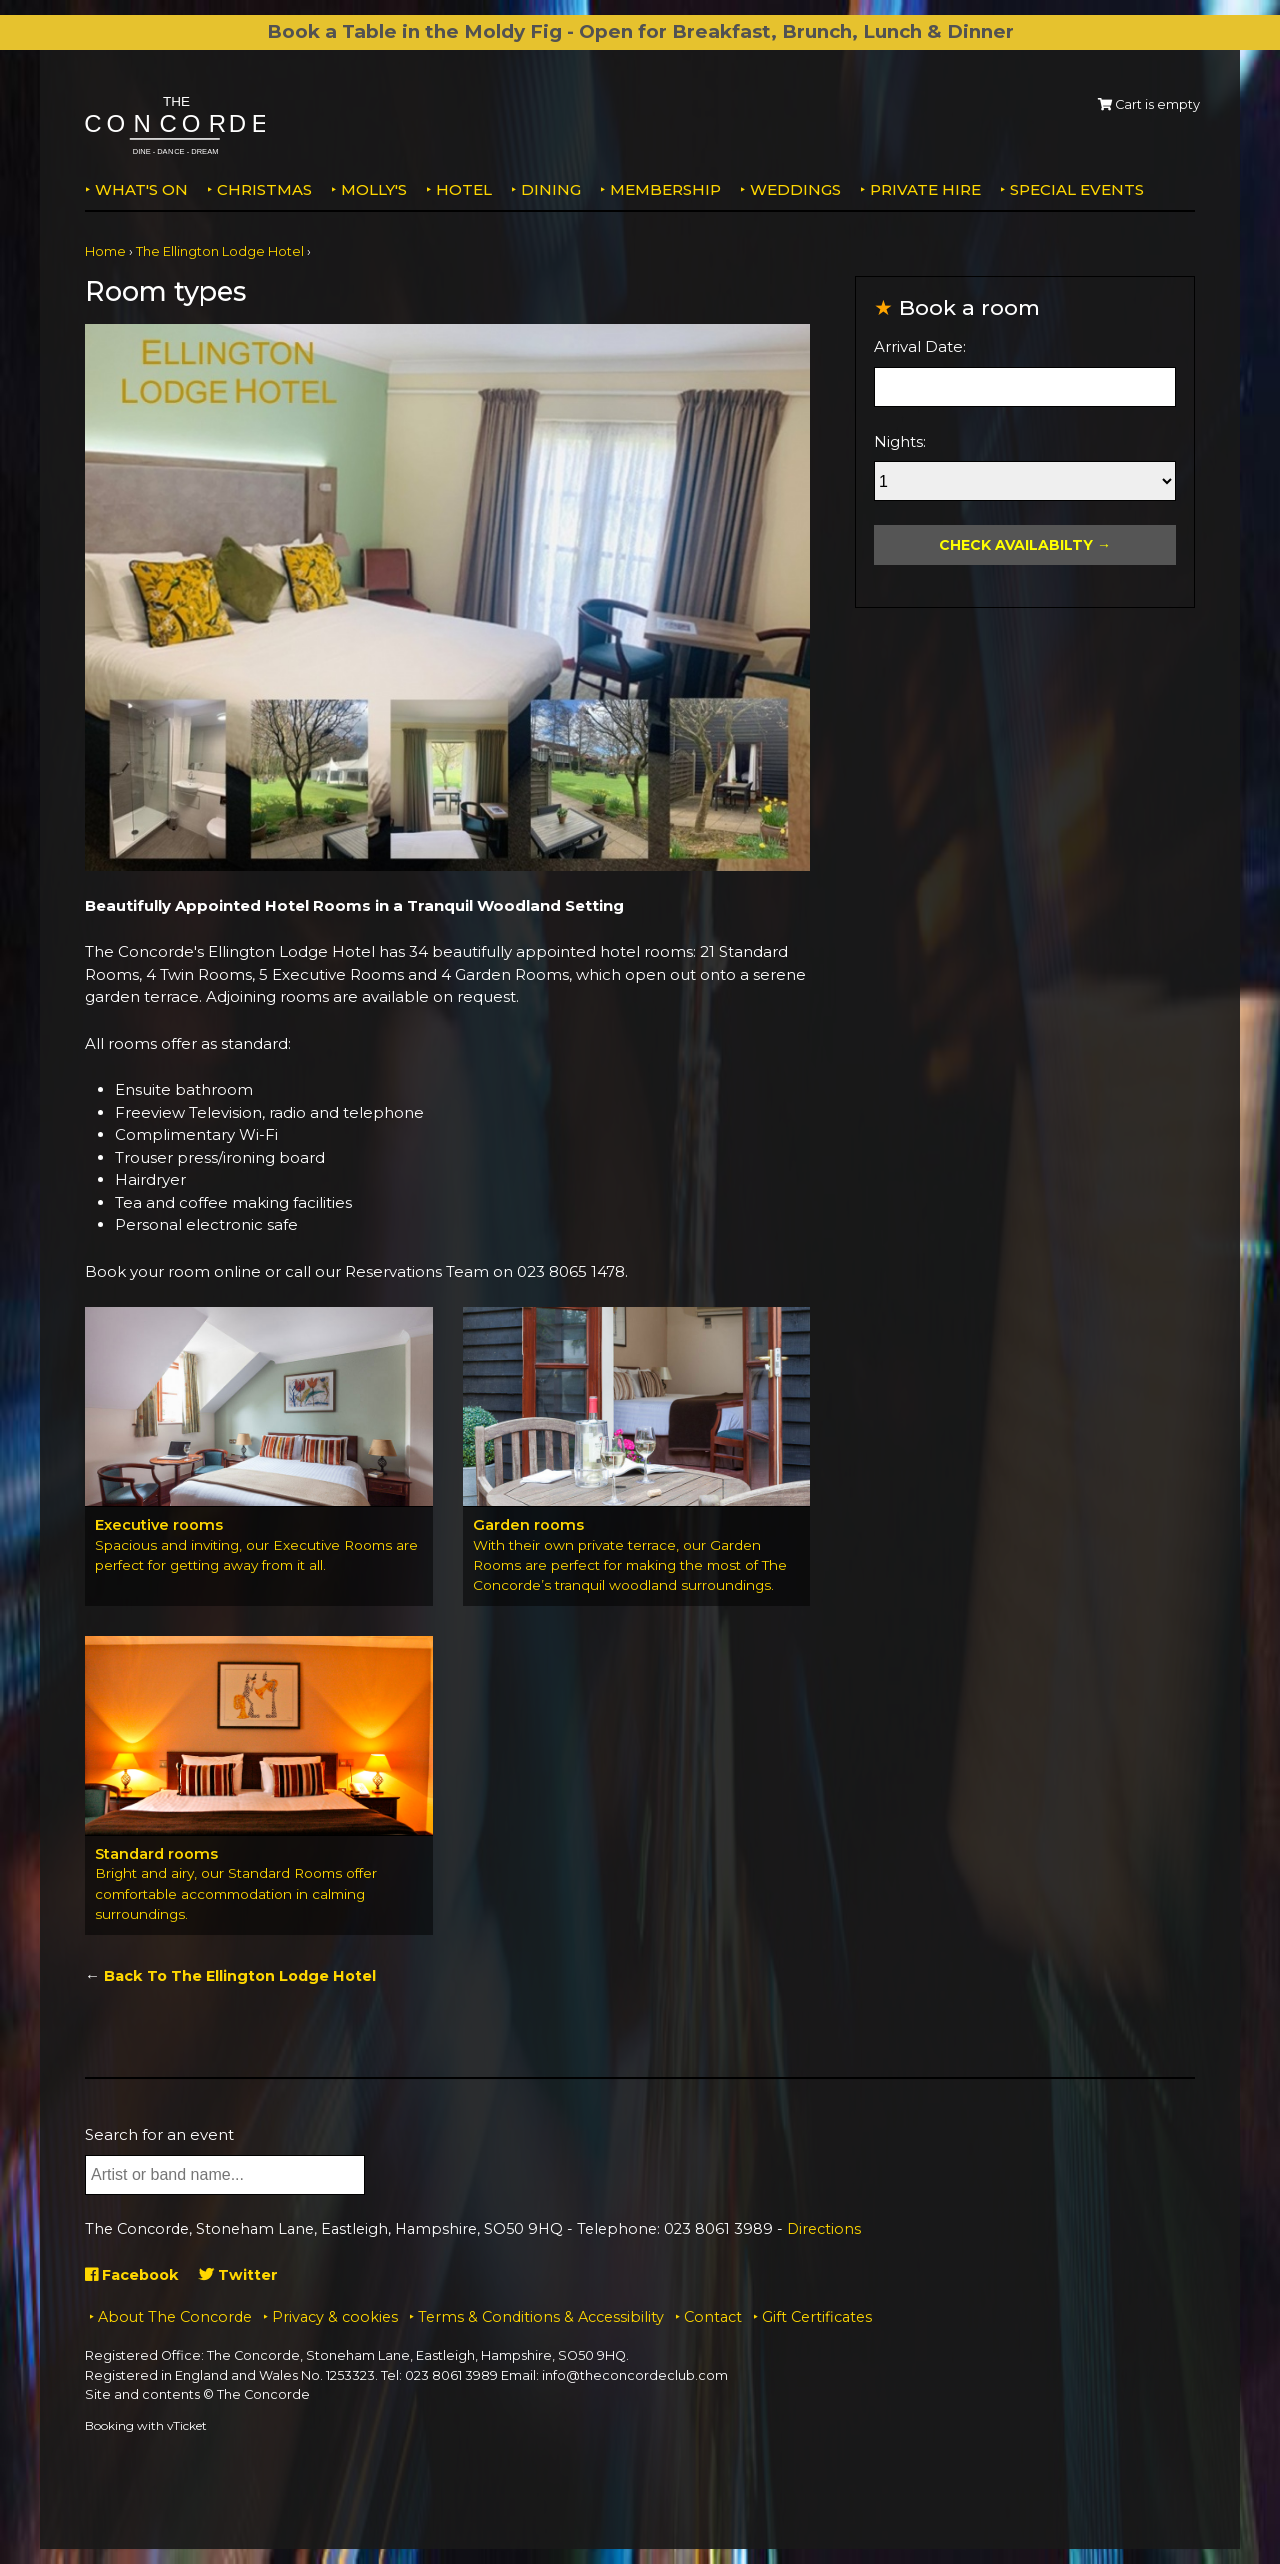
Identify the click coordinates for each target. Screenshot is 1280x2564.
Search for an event (159, 2135)
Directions (824, 2230)
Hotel (464, 189)
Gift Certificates (817, 2317)
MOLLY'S (374, 189)
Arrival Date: (920, 346)
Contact (713, 2317)
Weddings (795, 189)
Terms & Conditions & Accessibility (541, 2317)
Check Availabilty (1016, 545)
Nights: (900, 441)
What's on (141, 189)
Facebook (134, 2275)
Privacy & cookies (335, 2317)
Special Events (1077, 189)
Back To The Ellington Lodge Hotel (243, 1976)
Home (105, 251)
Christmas (264, 189)
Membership (665, 189)
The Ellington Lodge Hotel (220, 251)
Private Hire (925, 189)
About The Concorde (175, 2317)
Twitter (243, 2275)
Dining (551, 189)
